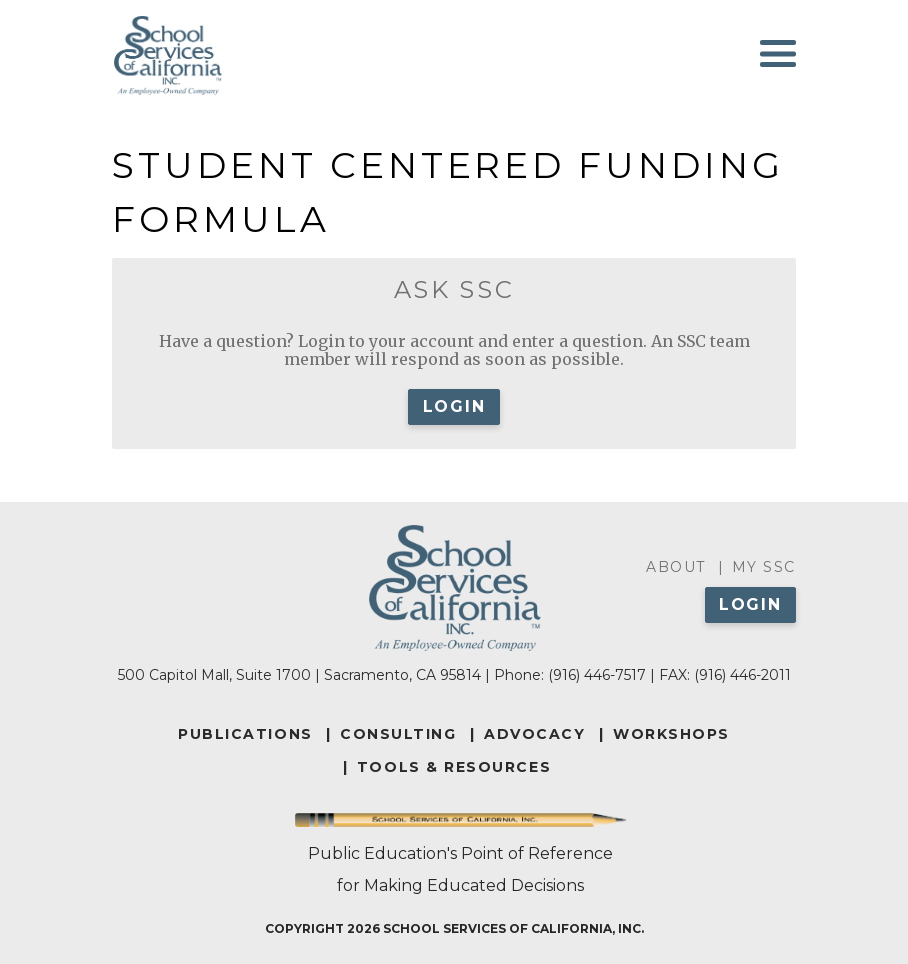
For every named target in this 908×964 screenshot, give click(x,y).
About (676, 567)
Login (454, 406)
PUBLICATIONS (245, 734)
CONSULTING (398, 734)
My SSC (764, 567)
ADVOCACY (534, 734)
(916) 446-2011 (742, 675)
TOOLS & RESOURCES (454, 767)
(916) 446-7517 (597, 675)
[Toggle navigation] (778, 53)
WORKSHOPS (671, 734)
